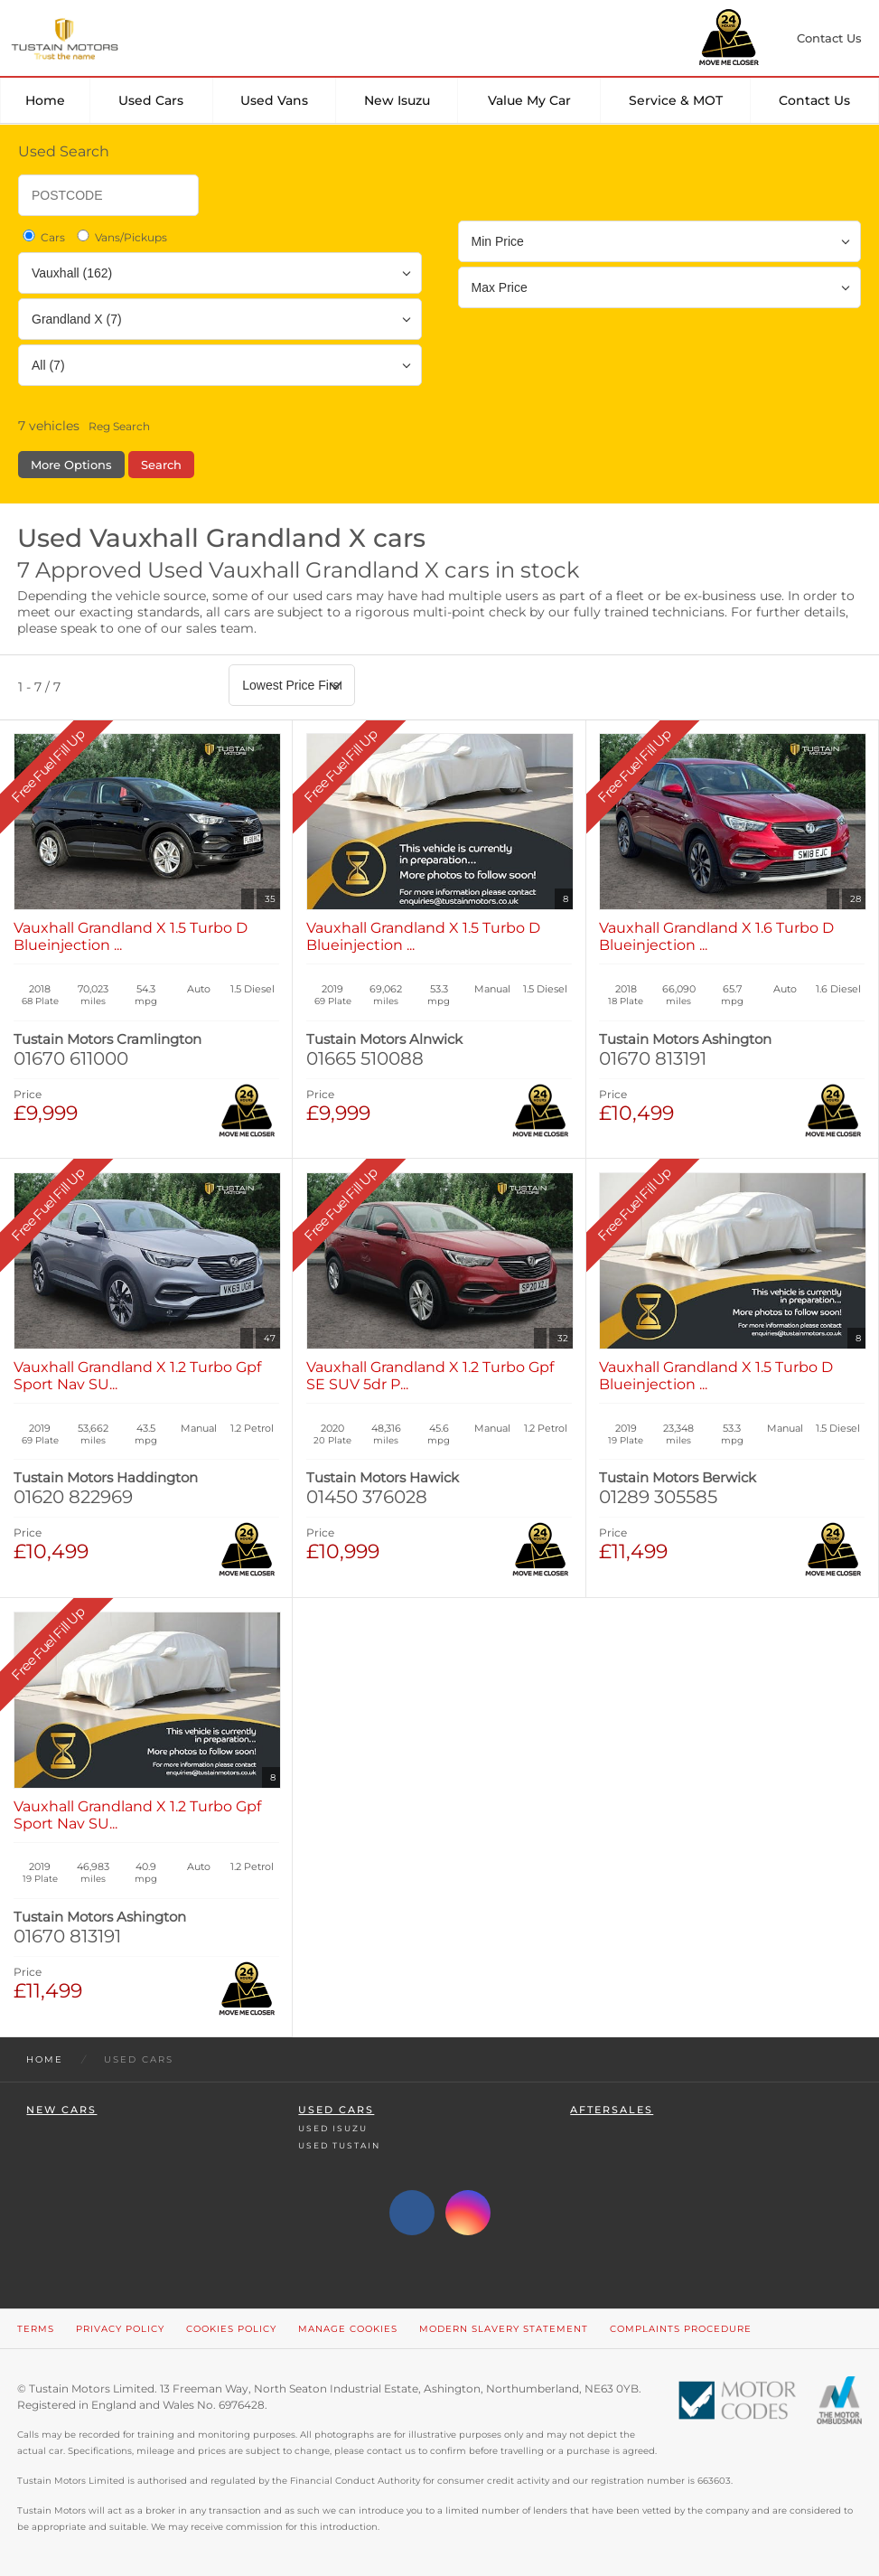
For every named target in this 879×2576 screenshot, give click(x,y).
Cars (42, 237)
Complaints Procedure (681, 2329)
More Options (71, 464)
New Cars (61, 2110)
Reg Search (119, 426)
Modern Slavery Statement (503, 2329)
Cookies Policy (231, 2329)
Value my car (529, 100)
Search (161, 464)
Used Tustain (339, 2145)
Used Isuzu (333, 2128)
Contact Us (814, 100)
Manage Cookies (347, 2329)
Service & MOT (676, 100)
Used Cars (150, 100)
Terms (35, 2329)
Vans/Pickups (120, 237)
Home (45, 100)
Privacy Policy (120, 2329)
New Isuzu (397, 100)
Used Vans (274, 100)
